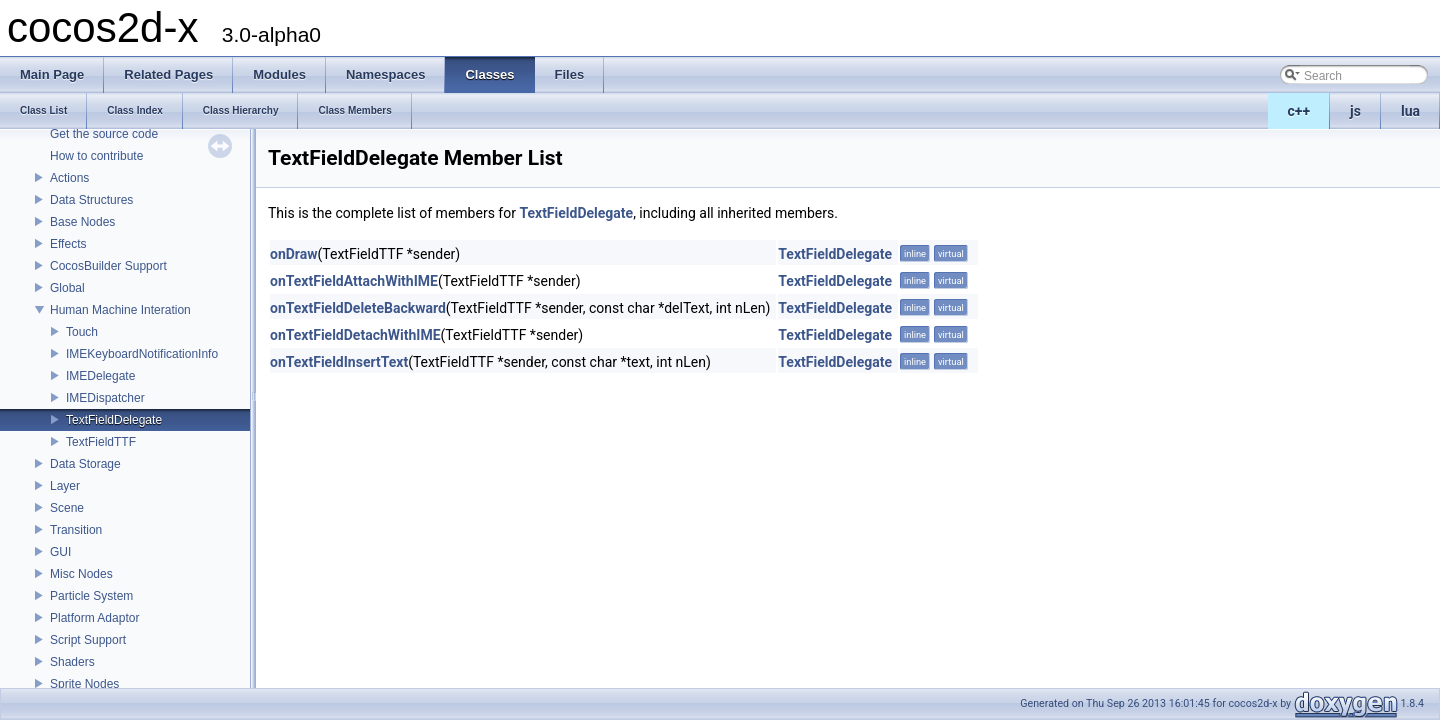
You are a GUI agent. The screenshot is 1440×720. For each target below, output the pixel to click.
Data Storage (85, 464)
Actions (69, 178)
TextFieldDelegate (114, 420)
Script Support (88, 640)
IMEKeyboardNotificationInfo (142, 354)
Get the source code (104, 134)
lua (1410, 111)
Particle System (91, 596)
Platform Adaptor (94, 618)
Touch (82, 332)
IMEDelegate (100, 376)
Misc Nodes (81, 574)
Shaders (72, 662)
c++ (1299, 111)
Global (67, 288)
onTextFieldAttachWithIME (354, 281)
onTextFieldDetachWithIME (355, 335)
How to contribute (96, 156)
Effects (68, 244)
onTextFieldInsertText (339, 362)
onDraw (294, 254)
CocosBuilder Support (108, 266)
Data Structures (91, 200)
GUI (60, 552)
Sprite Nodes (84, 684)
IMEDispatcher (105, 398)
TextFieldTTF (101, 442)
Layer (65, 486)
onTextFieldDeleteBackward (358, 308)
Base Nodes (82, 222)
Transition (76, 530)
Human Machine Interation (120, 310)
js (1355, 111)
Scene (67, 508)
